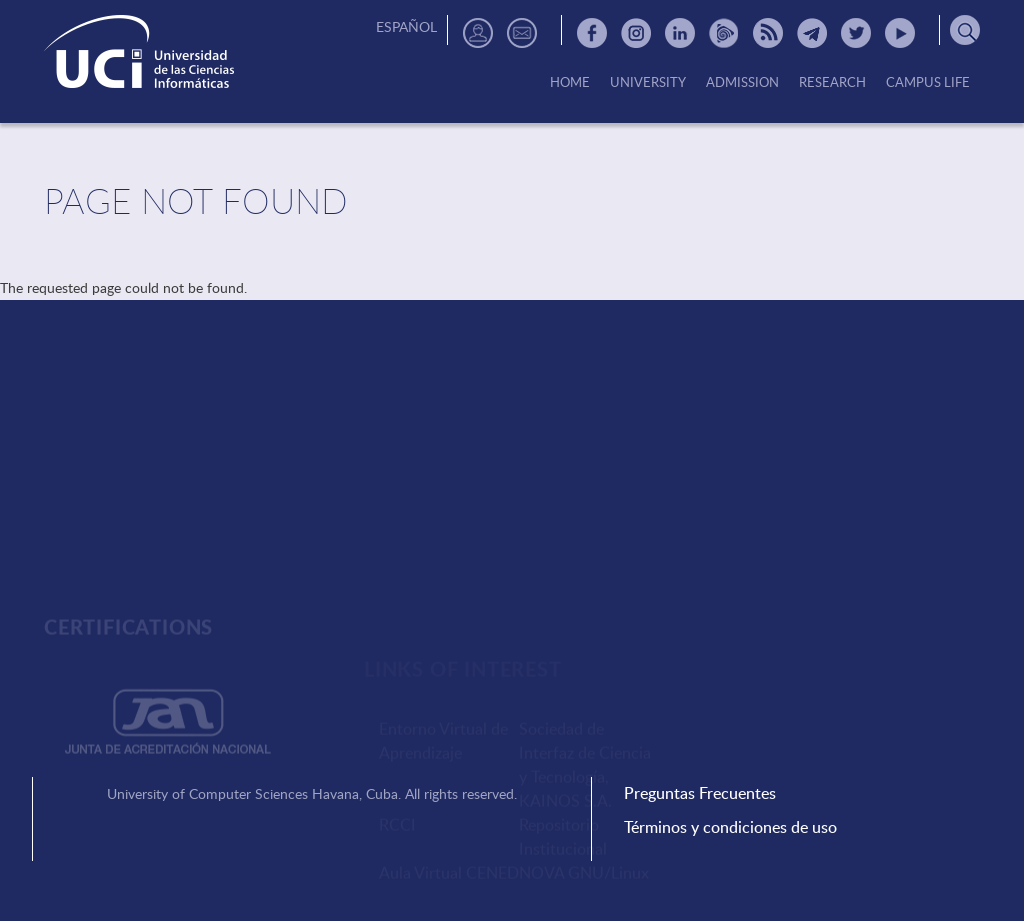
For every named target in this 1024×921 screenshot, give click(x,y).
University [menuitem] (648, 83)
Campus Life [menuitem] (928, 83)
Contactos (522, 33)
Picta (724, 33)
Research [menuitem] (832, 83)
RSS (768, 33)
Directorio (478, 33)
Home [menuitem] (570, 83)
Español (406, 26)
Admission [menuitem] (742, 83)
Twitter (856, 33)
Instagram (636, 33)
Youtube (900, 33)
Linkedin (680, 33)
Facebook (592, 33)
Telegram (812, 33)
